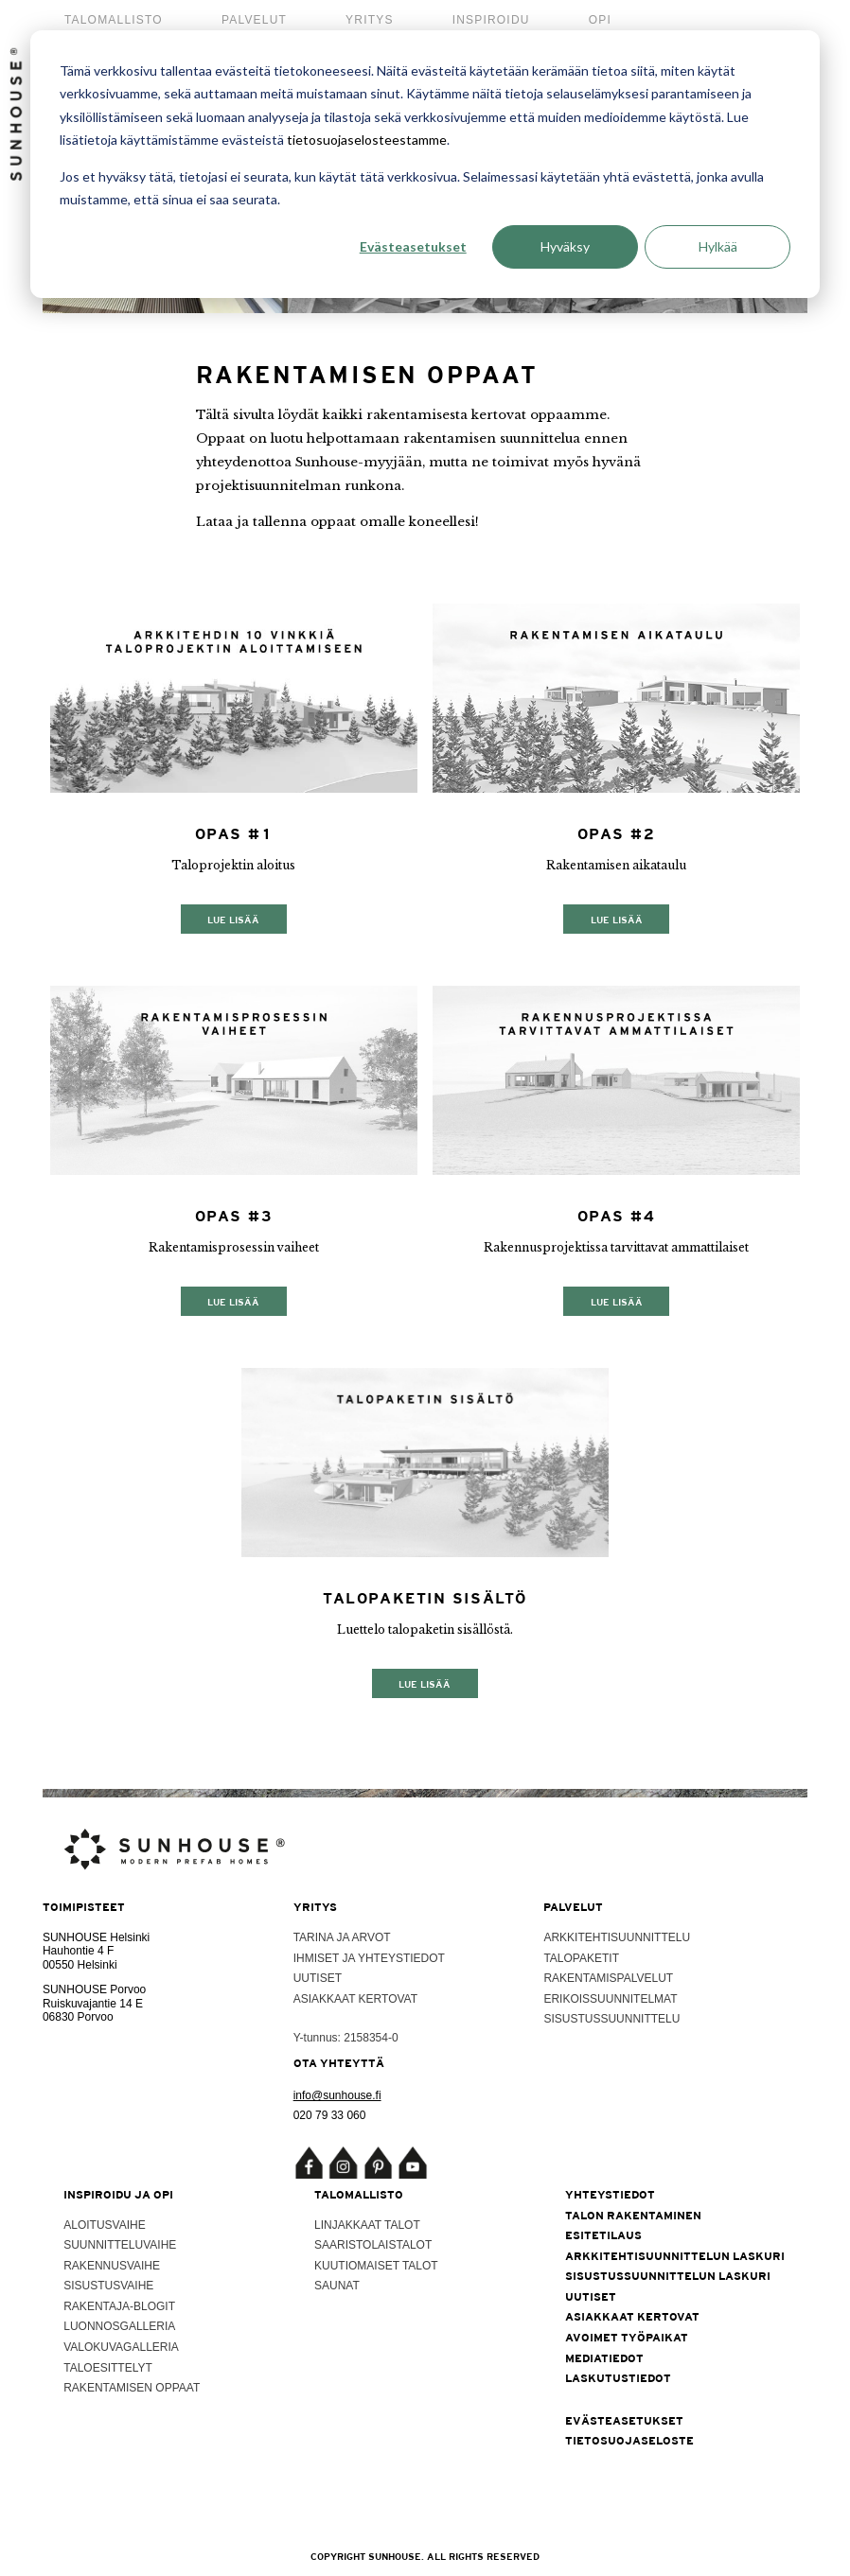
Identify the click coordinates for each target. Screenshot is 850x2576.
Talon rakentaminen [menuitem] (633, 2215)
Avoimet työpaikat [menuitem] (626, 2337)
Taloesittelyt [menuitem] (107, 2367)
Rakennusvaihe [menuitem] (111, 2265)
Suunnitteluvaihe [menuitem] (119, 2245)
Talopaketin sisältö (425, 1598)
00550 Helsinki (80, 1964)
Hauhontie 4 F (78, 1950)
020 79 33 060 (329, 2115)
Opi (600, 19)
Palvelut (254, 19)
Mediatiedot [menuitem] (604, 2358)
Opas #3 (234, 1216)
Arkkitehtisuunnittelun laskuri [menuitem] (675, 2256)
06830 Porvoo (78, 2017)
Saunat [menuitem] (337, 2285)
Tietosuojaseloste (629, 2440)
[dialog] (425, 164)
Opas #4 (616, 1216)
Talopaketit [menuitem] (581, 1958)
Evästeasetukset (413, 246)
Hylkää (718, 246)
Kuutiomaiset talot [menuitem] (376, 2265)
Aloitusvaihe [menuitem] (104, 2225)
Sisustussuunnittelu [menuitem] (611, 2018)
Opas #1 (234, 834)
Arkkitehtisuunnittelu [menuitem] (616, 1937)
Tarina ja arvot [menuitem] (342, 1937)
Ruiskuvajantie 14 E (93, 2003)
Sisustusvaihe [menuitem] (108, 2285)
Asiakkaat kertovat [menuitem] (355, 1999)
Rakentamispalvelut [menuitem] (608, 1978)
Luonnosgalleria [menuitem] (119, 2326)
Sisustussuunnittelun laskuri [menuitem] (667, 2276)
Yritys (369, 19)
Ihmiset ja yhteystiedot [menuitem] (369, 1958)
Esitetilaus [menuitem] (603, 2235)
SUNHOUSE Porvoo (94, 1989)
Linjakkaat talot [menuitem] (367, 2225)
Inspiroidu (491, 19)
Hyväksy (565, 246)
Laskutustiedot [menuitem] (618, 2378)
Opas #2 (616, 834)
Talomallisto (113, 19)
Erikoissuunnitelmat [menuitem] (610, 1999)
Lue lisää (233, 918)
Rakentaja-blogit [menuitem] (119, 2306)
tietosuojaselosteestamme (367, 139)
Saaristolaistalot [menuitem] (373, 2245)
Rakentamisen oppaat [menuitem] (131, 2387)
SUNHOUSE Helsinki (96, 1937)
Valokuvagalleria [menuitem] (121, 2347)
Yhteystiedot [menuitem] (610, 2194)
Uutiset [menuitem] (317, 1978)
